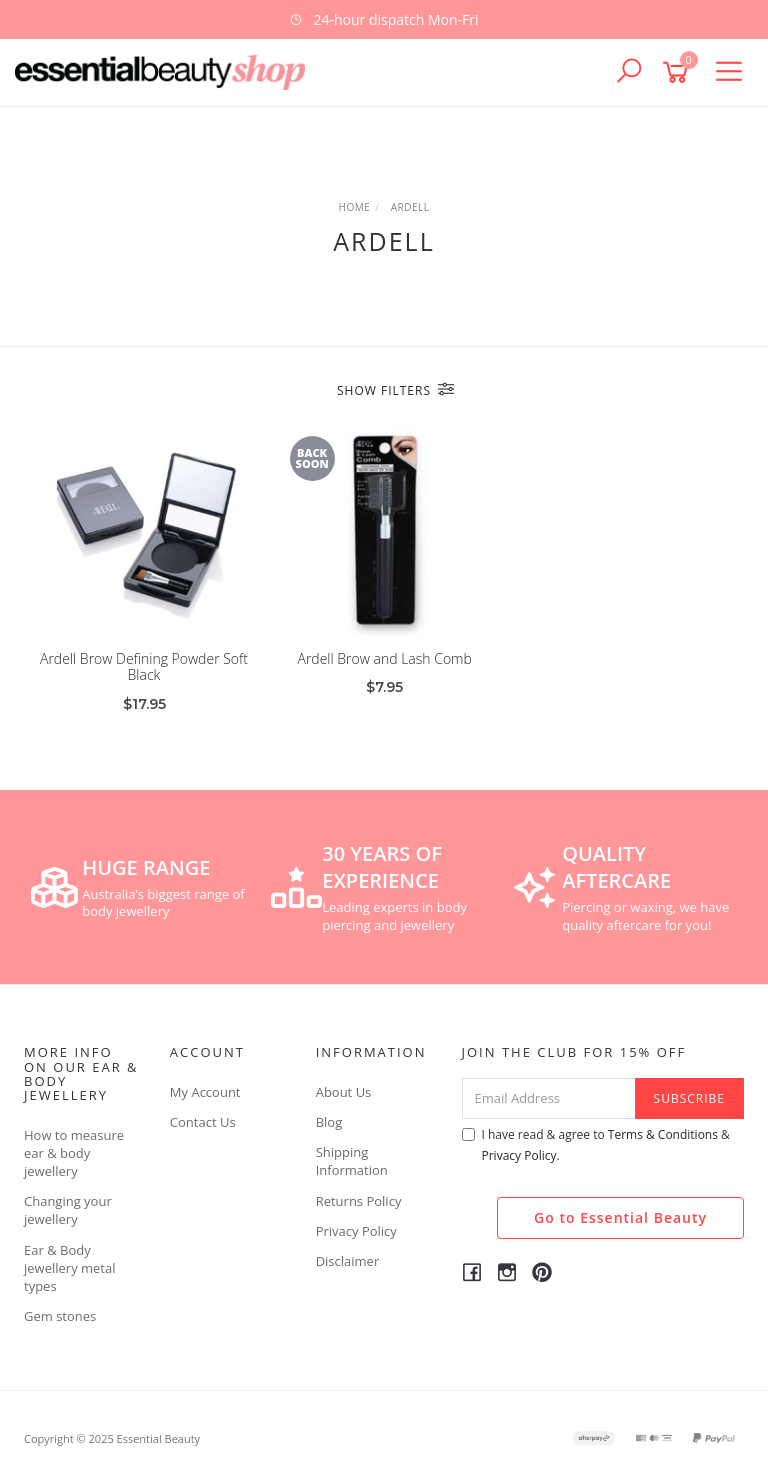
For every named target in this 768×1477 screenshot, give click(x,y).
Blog (329, 1122)
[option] (384, 19)
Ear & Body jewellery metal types (70, 1268)
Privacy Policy (356, 1231)
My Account (205, 1092)
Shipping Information (352, 1161)
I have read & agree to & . (596, 1145)
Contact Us (203, 1122)
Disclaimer (348, 1261)
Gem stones (60, 1316)
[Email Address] (549, 1098)
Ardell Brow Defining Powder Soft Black (144, 667)
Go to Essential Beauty (620, 1217)
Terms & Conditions (663, 1134)
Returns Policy (359, 1201)
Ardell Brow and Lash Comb (384, 658)
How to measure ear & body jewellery (74, 1153)
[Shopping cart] (679, 72)
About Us (344, 1092)
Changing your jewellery (68, 1210)
